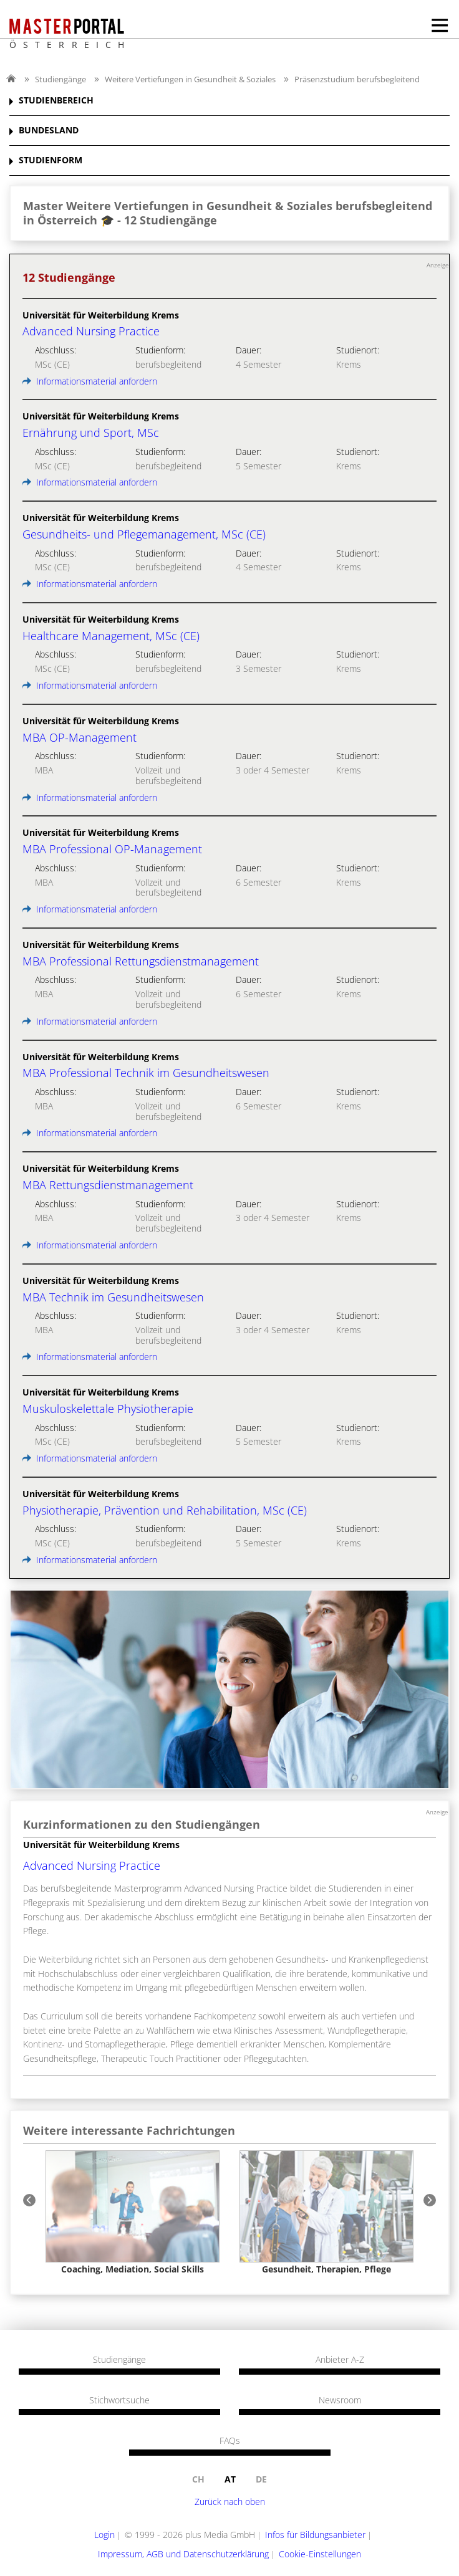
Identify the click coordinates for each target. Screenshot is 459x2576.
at (230, 2479)
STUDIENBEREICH (56, 100)
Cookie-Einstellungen (320, 2554)
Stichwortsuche (119, 2400)
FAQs (230, 2440)
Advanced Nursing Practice (91, 1865)
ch (198, 2479)
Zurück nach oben (230, 2501)
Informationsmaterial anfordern (89, 381)
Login (104, 2534)
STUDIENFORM (50, 160)
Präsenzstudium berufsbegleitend (357, 79)
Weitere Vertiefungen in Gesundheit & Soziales (190, 79)
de (261, 2479)
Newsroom (340, 2400)
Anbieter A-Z (340, 2359)
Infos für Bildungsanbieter (315, 2534)
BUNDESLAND (49, 130)
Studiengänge (60, 79)
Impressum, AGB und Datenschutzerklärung (183, 2554)
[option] (133, 2212)
